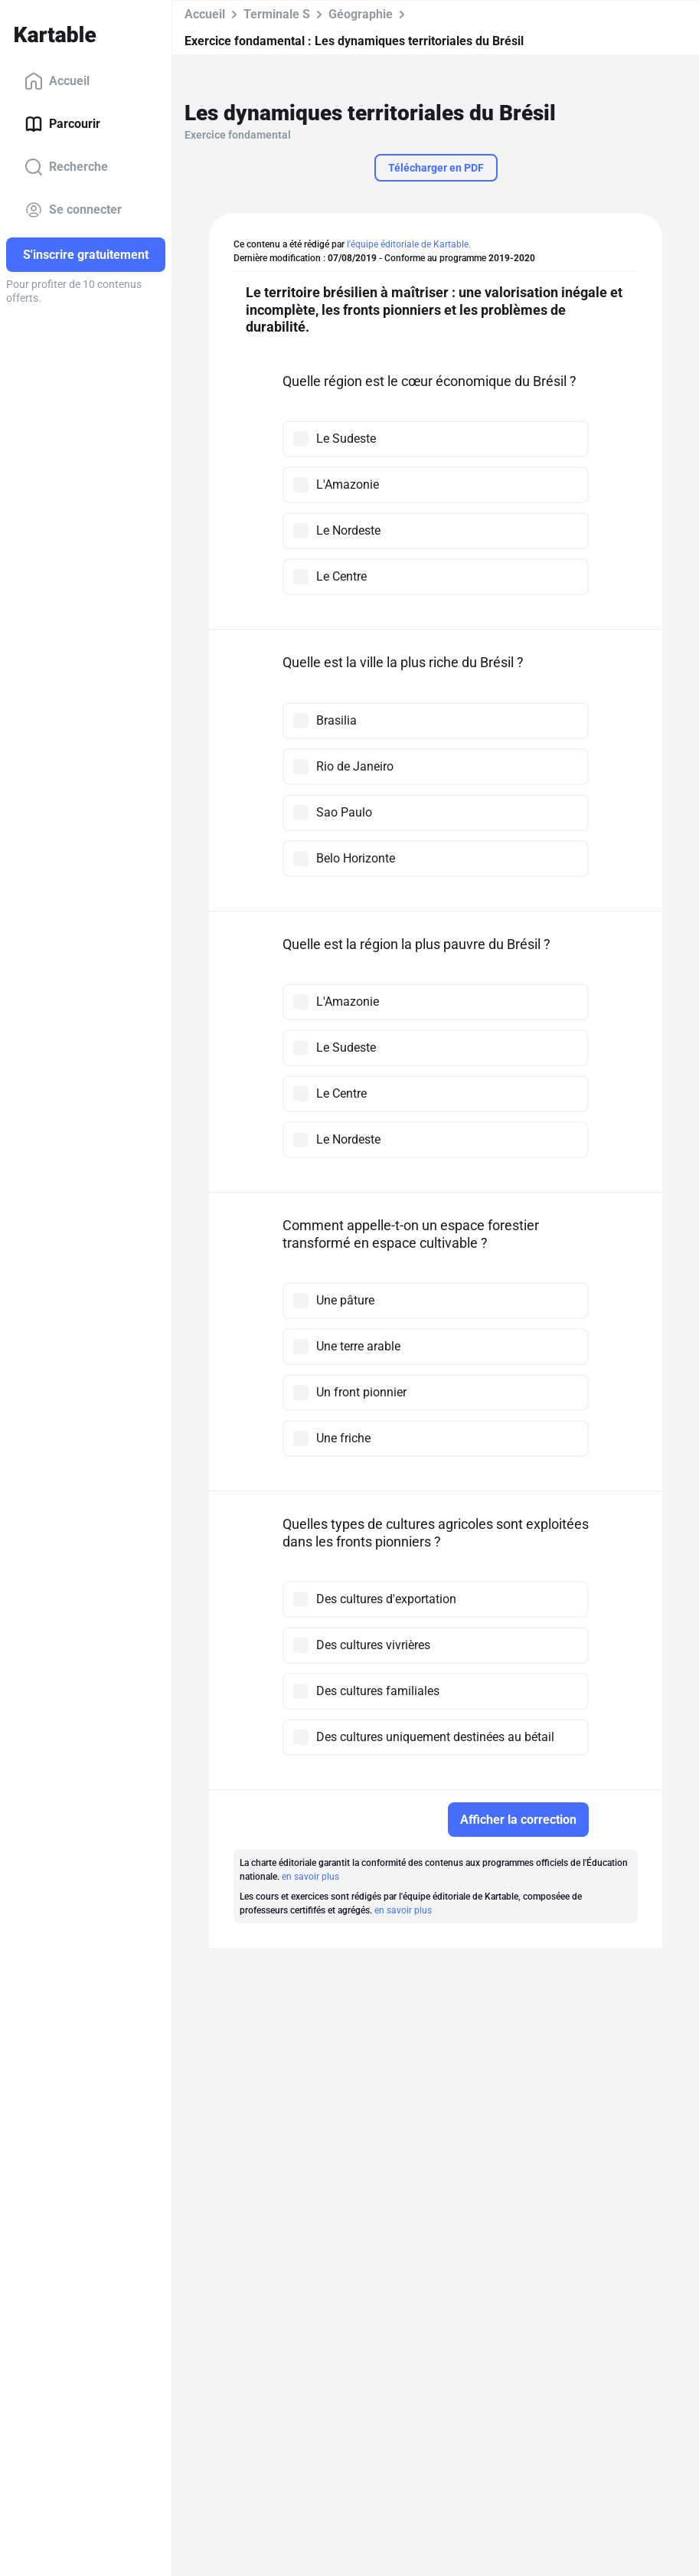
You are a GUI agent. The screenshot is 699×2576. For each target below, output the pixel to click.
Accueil (57, 81)
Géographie (360, 14)
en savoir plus (310, 1876)
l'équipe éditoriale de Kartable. (409, 244)
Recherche (66, 167)
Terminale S (276, 14)
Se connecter (73, 210)
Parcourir (62, 124)
